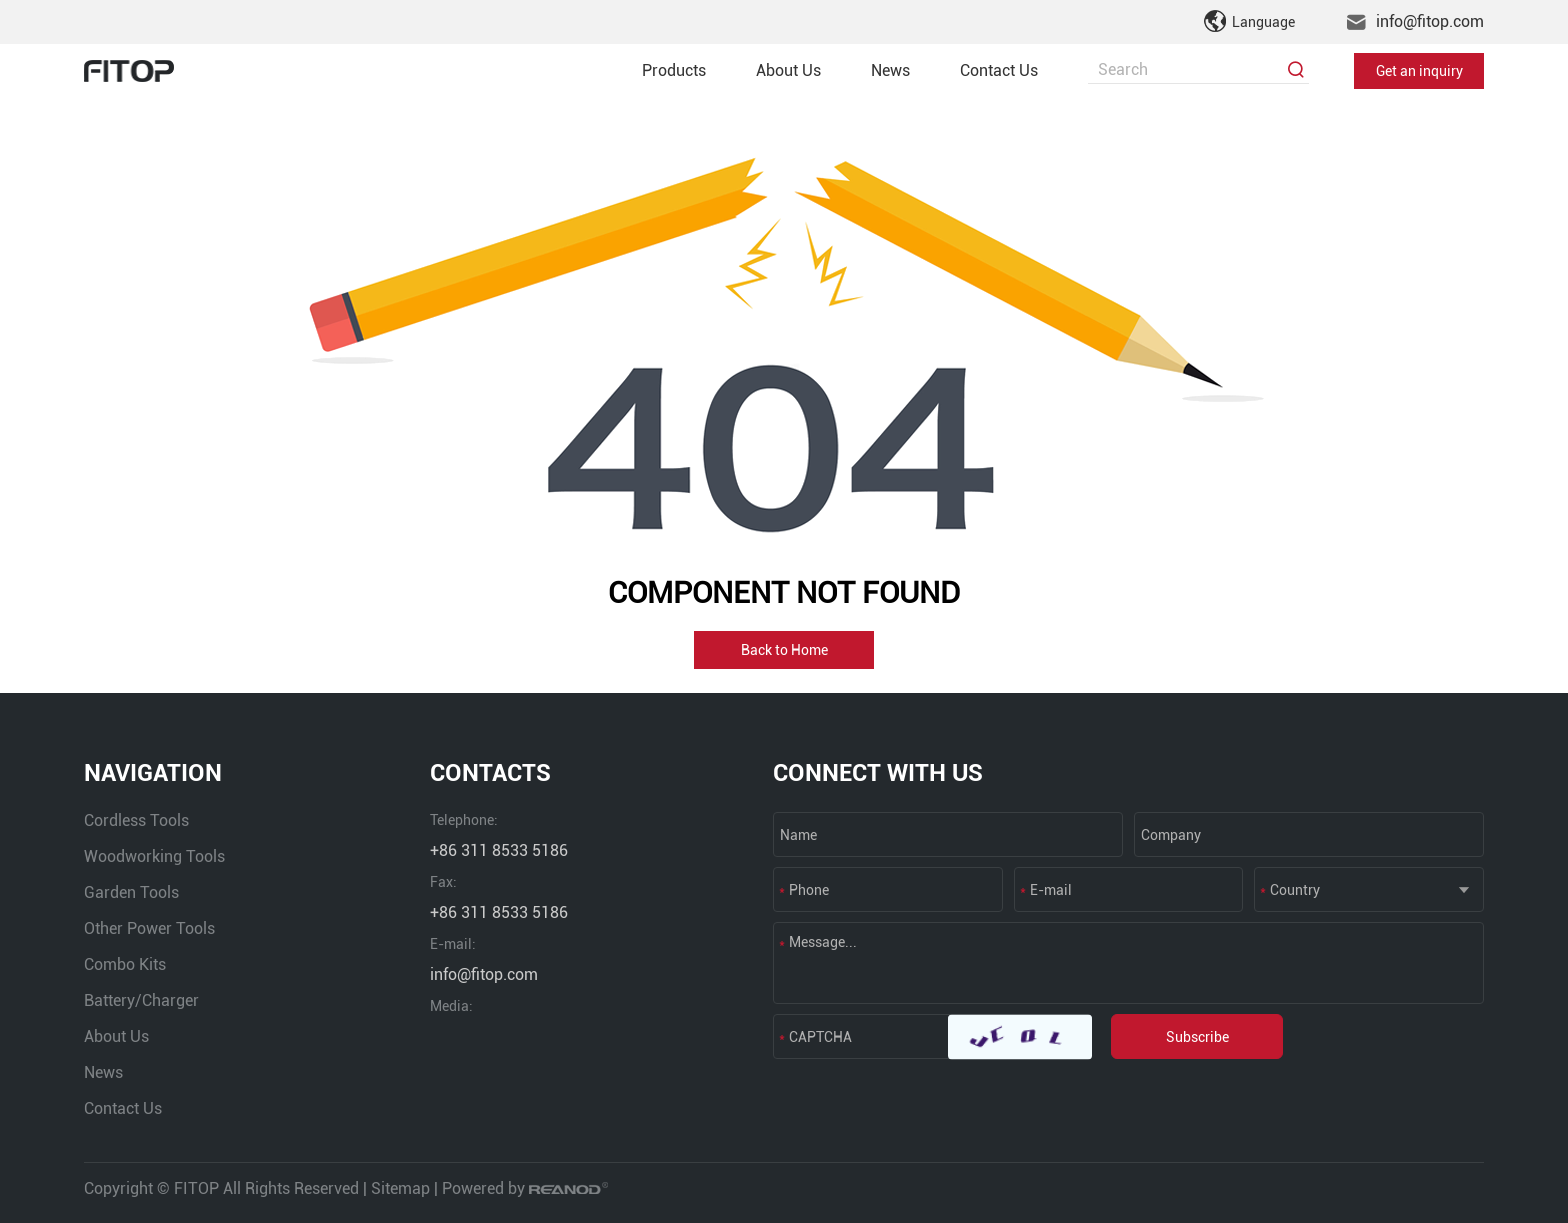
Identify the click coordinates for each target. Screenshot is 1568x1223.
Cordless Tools (136, 820)
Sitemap (400, 1188)
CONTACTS (490, 773)
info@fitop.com (1430, 21)
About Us (788, 70)
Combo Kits (125, 964)
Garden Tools (131, 892)
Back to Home (784, 650)
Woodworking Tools (154, 856)
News (890, 70)
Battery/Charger (141, 1000)
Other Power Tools (149, 928)
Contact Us (999, 70)
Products (674, 70)
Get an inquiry (1419, 71)
